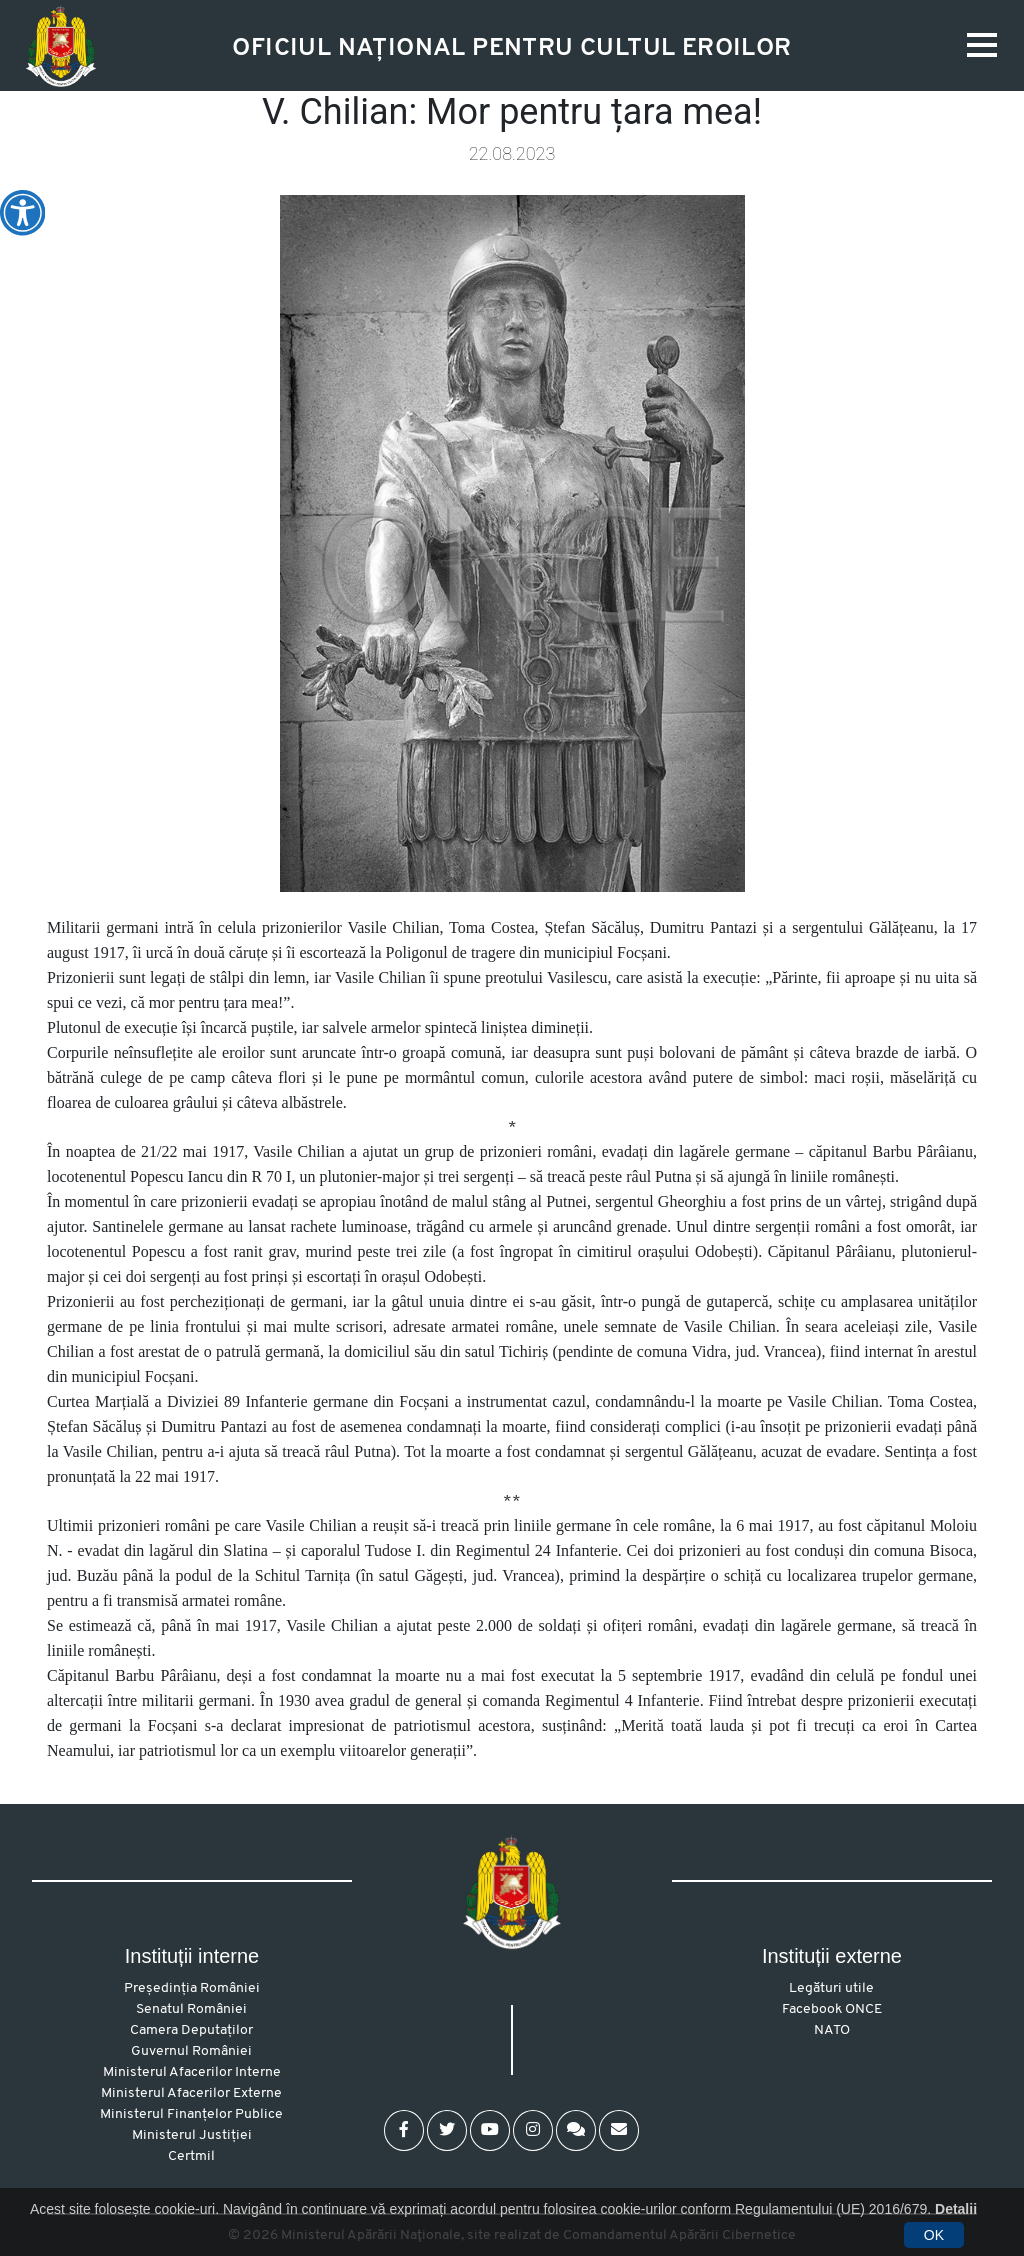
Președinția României (192, 1988)
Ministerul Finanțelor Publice (191, 2114)
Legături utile (831, 1988)
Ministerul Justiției (192, 2135)
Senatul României (191, 2009)
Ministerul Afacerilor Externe (191, 2093)
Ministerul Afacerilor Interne (192, 2072)
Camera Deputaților (191, 2030)
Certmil (191, 2156)
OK (934, 2235)
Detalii (956, 2209)
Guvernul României (191, 2051)
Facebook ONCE (832, 2009)
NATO (832, 2030)
